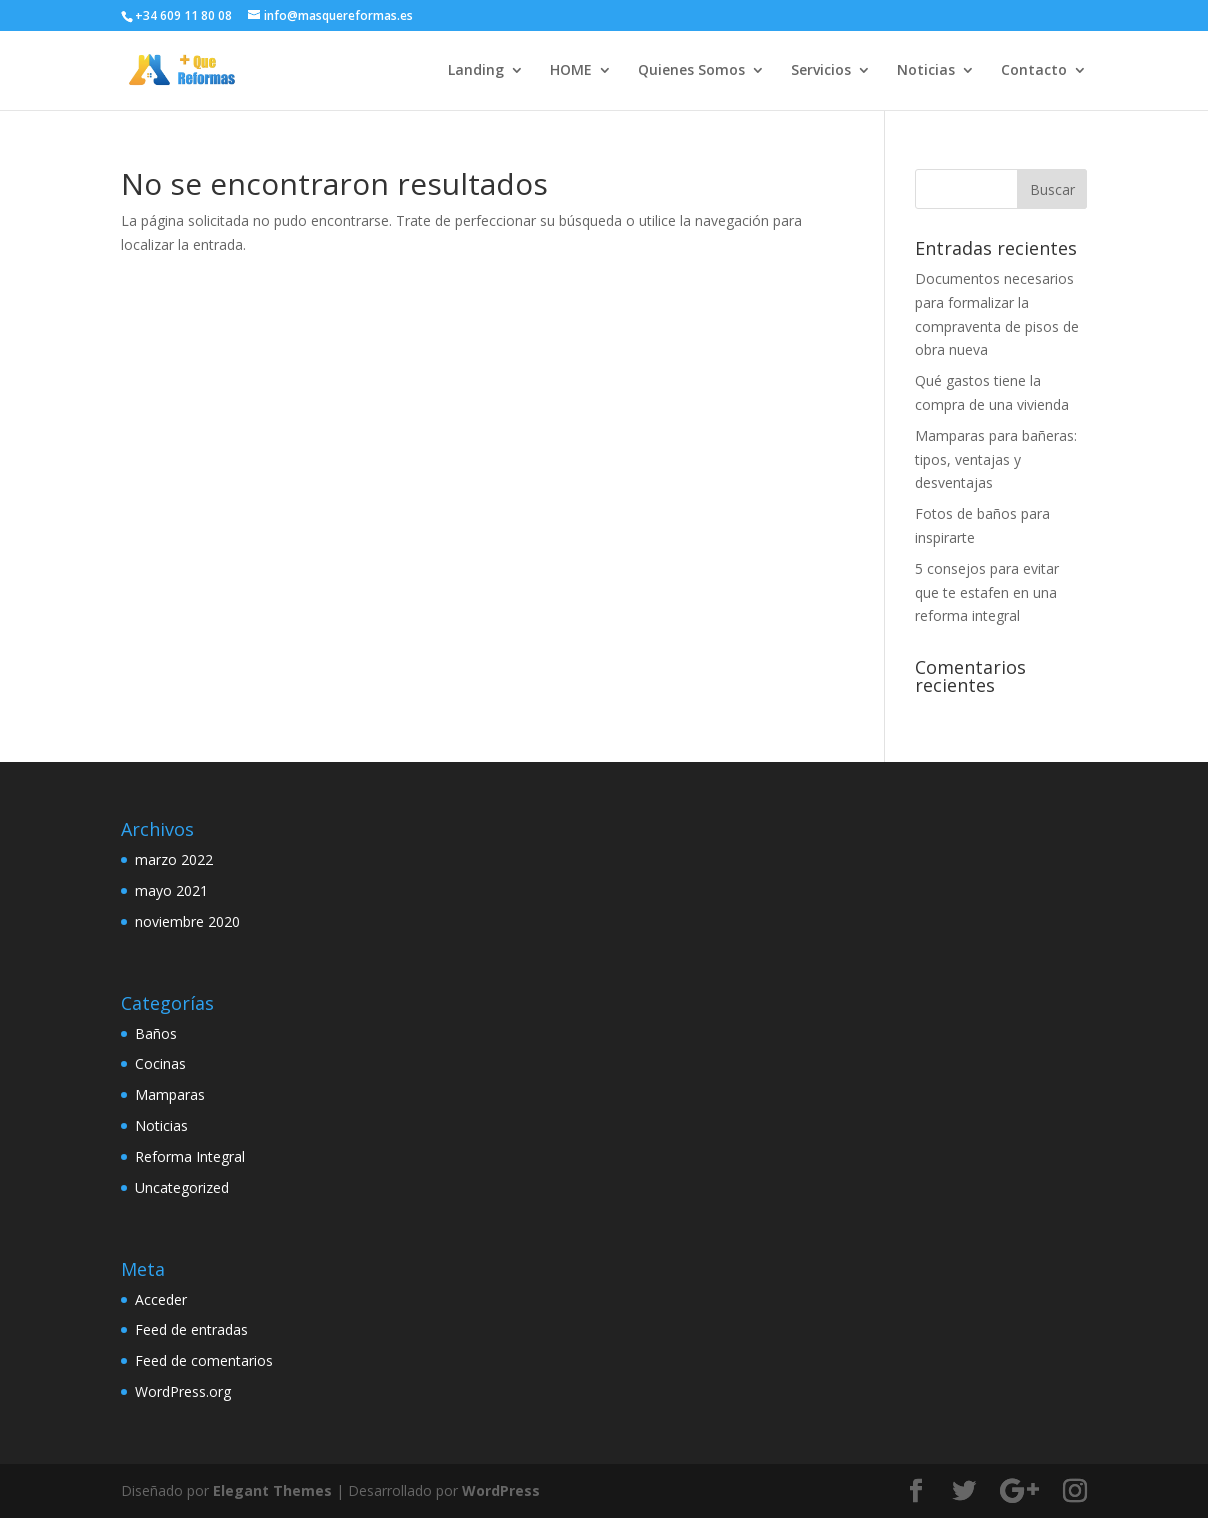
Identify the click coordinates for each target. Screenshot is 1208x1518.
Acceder (161, 1299)
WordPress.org (183, 1391)
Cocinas (160, 1063)
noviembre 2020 (187, 921)
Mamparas (170, 1094)
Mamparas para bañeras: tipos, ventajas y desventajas (996, 459)
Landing (476, 71)
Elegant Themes (272, 1490)
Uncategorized (182, 1187)
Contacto (1034, 71)
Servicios (821, 71)
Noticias (926, 71)
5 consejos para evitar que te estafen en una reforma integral (987, 592)
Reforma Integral (190, 1156)
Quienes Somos (691, 71)
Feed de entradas (191, 1329)
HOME (571, 71)
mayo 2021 (171, 890)
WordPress (501, 1490)
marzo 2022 (174, 859)
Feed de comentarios (204, 1360)
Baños (156, 1033)
